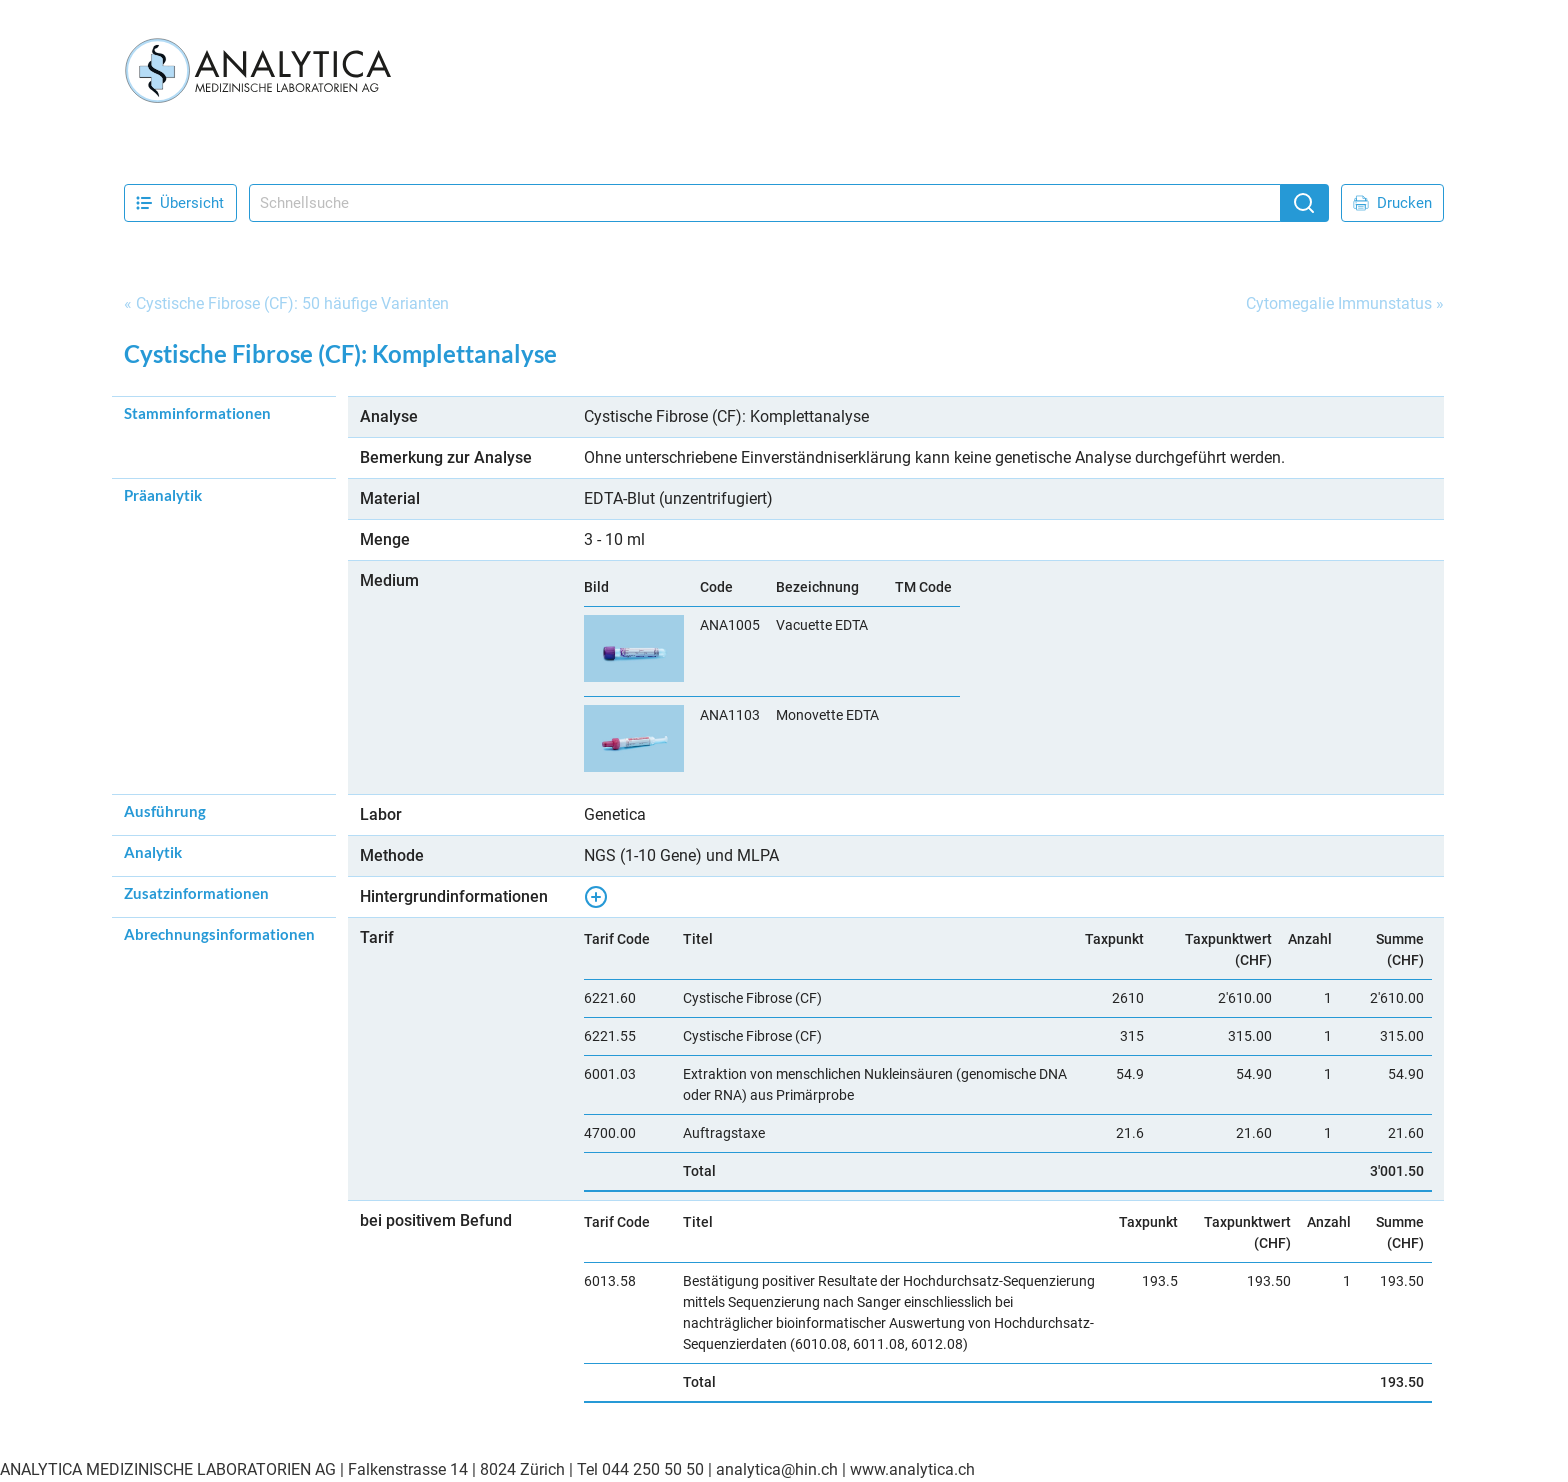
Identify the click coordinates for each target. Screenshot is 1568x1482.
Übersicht (180, 203)
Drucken (1392, 203)
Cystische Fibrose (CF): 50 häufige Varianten (292, 303)
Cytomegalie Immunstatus (1339, 303)
